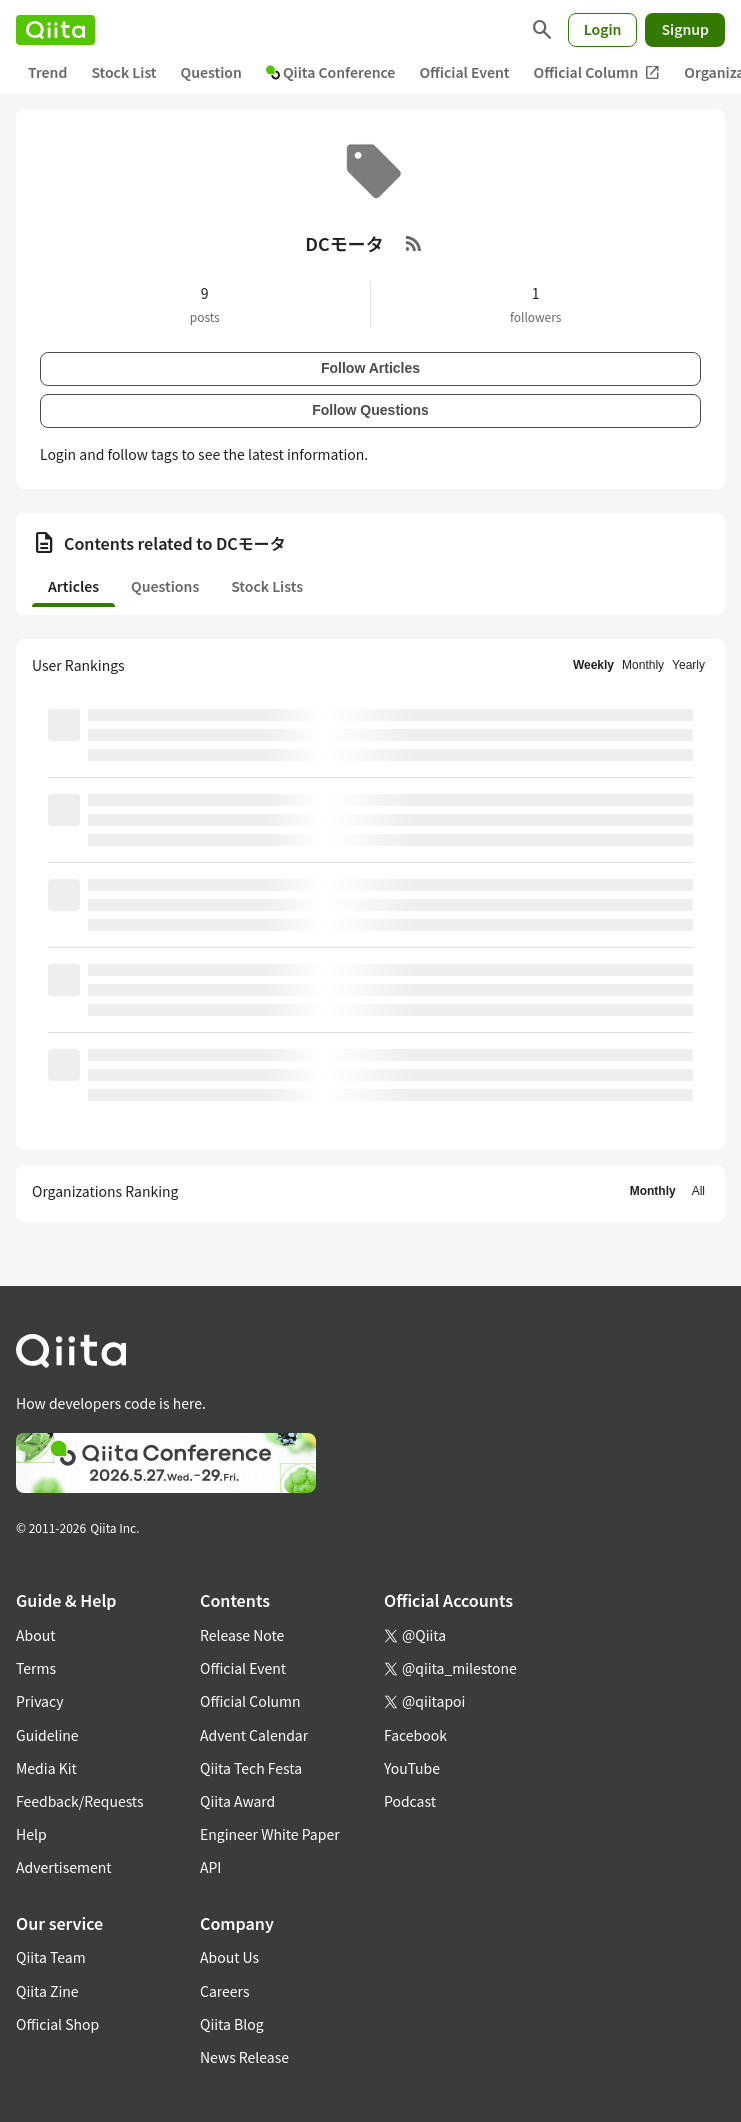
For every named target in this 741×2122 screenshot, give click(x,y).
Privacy (39, 1701)
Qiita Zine (47, 1991)
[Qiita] (55, 30)
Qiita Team (51, 1957)
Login (603, 29)
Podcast (410, 1801)
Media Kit (46, 1768)
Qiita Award (237, 1801)
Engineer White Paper (270, 1834)
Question (211, 72)
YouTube (412, 1768)
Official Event (464, 72)
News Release (244, 2057)
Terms (36, 1668)
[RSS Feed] (414, 243)
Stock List (123, 72)
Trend (47, 72)
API (210, 1867)
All (698, 1191)
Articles (73, 586)
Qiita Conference (331, 72)
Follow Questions (370, 410)
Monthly (643, 665)
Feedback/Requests (80, 1801)
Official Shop (57, 2024)
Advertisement (64, 1867)
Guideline (47, 1735)
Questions (165, 586)
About (35, 1635)
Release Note (242, 1635)
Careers (224, 1991)
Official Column (597, 72)
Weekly (593, 665)
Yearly (688, 665)
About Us (229, 1957)
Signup (685, 29)
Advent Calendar (254, 1735)
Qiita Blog (232, 2024)
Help (31, 1834)
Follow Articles (370, 368)
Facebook (415, 1735)
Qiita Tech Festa (251, 1768)
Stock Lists (267, 586)
